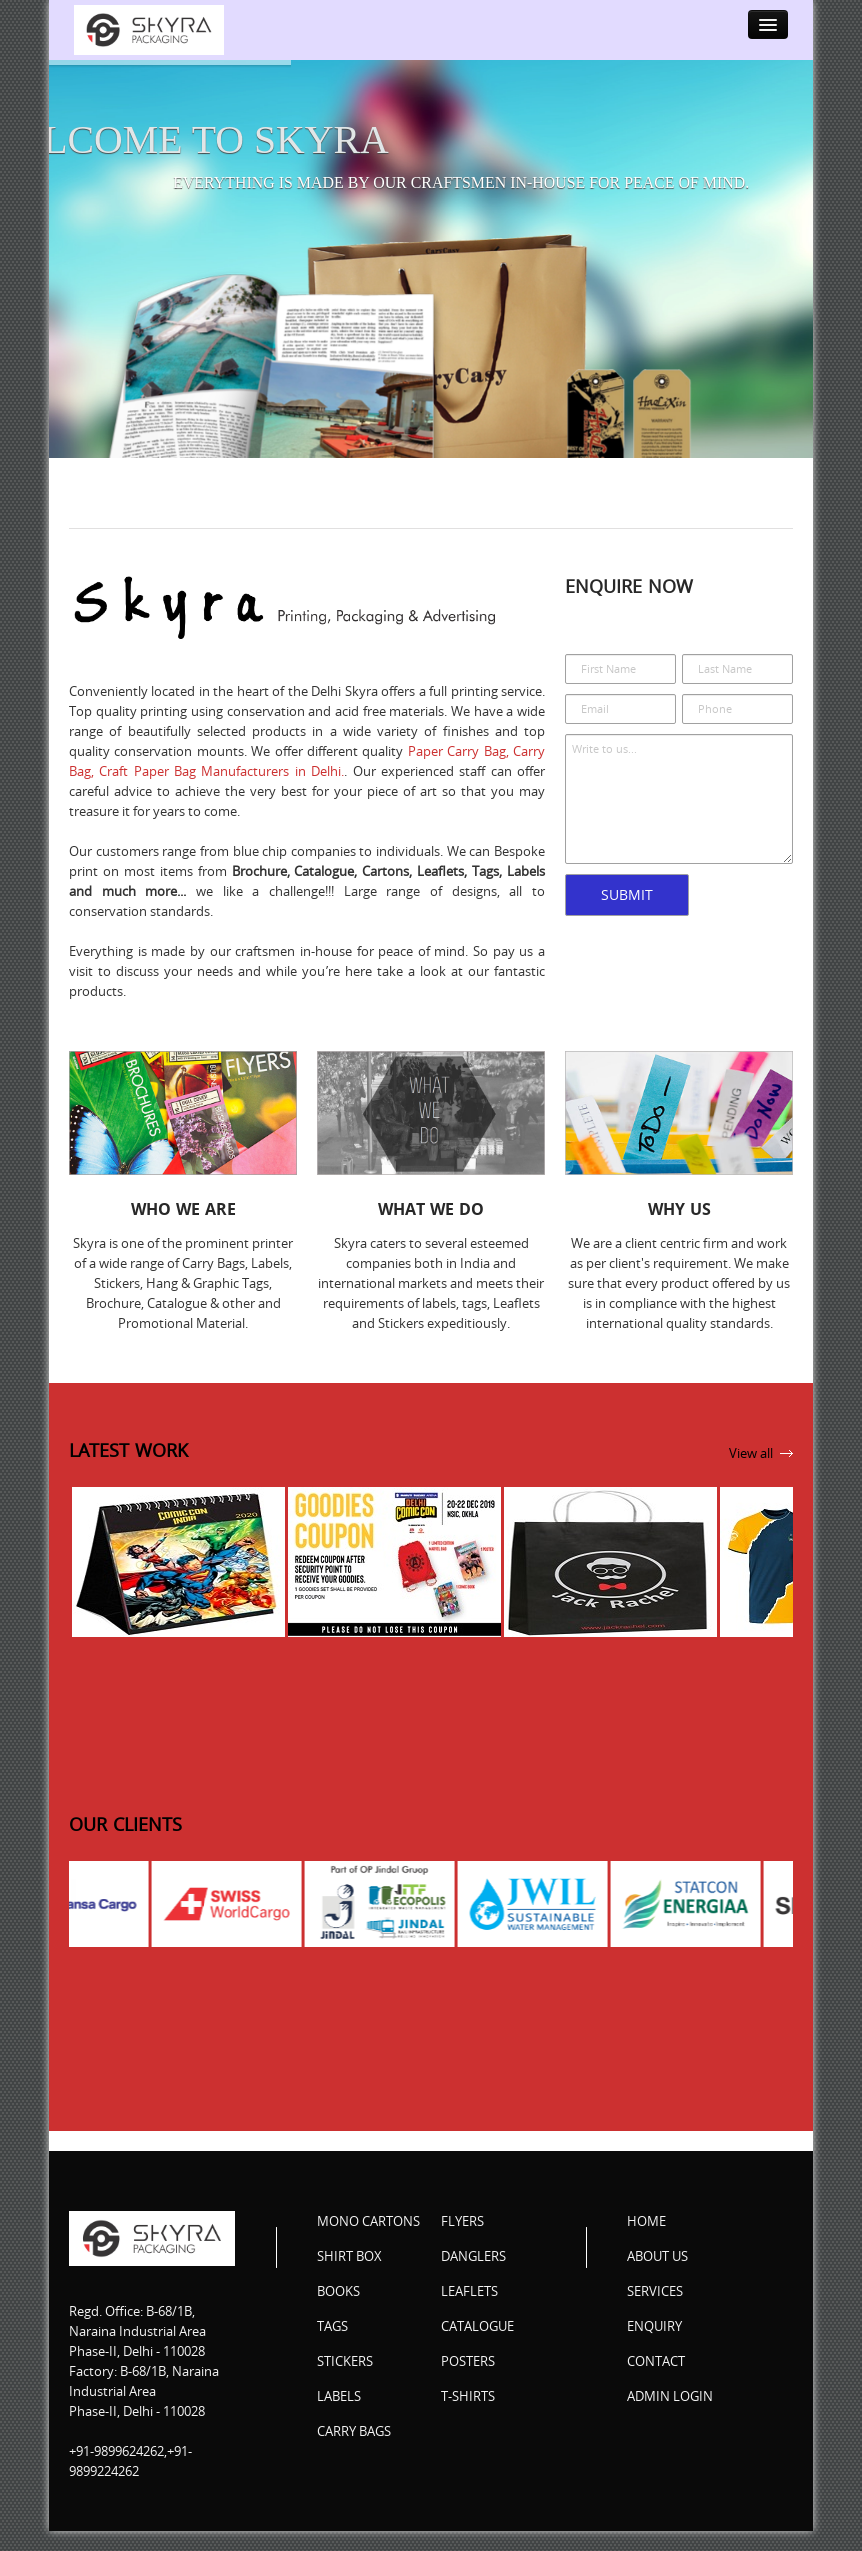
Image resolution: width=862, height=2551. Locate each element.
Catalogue (477, 2326)
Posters (468, 2361)
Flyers (462, 2221)
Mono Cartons (368, 2221)
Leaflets (469, 2291)
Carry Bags (354, 2431)
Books (338, 2291)
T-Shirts (468, 2396)
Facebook (643, 2437)
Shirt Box (349, 2256)
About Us (657, 2256)
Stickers (345, 2361)
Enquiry (654, 2326)
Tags (332, 2326)
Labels (339, 2396)
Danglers (473, 2256)
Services (655, 2291)
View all (751, 1453)
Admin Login (670, 2396)
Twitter (685, 2437)
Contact (656, 2361)
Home (646, 2221)
